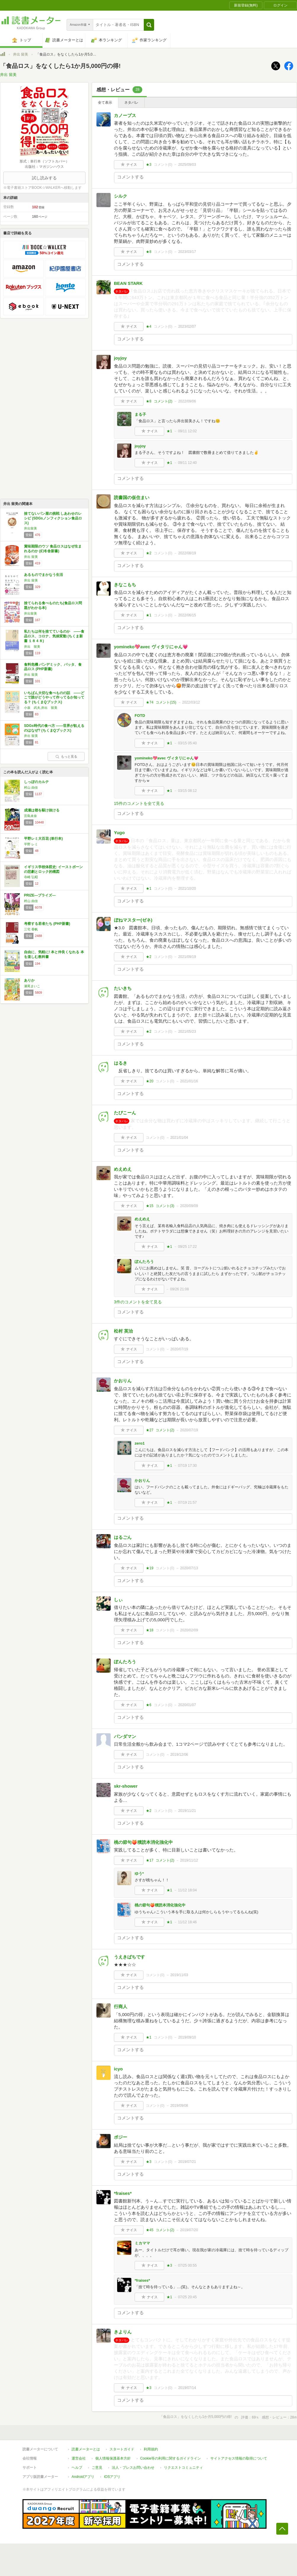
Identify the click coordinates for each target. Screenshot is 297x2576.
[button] (149, 25)
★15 (149, 1206)
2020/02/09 (189, 1630)
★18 (149, 1630)
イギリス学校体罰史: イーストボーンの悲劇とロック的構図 (53, 869)
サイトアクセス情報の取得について (238, 2458)
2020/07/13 (189, 1568)
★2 (148, 553)
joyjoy (120, 357)
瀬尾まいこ (32, 986)
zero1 (140, 1443)
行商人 (120, 2006)
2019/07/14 (187, 2388)
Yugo (119, 832)
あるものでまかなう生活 (43, 575)
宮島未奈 (30, 816)
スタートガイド (121, 2449)
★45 (149, 2230)
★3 (148, 165)
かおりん (123, 1380)
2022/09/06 (187, 401)
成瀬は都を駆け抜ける (41, 810)
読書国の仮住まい (131, 497)
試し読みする (44, 178)
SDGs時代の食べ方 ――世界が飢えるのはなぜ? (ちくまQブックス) (54, 728)
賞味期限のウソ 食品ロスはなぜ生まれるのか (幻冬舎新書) (53, 548)
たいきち (123, 988)
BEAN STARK (128, 283)
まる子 (140, 414)
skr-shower (126, 1786)
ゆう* (139, 1873)
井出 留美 (20, 54)
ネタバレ (131, 102)
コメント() (163, 164)
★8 (148, 252)
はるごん (123, 1537)
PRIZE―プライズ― (40, 895)
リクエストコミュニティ (183, 2467)
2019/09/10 (187, 2037)
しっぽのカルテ (36, 782)
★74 (149, 702)
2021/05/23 (187, 1031)
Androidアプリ (83, 2476)
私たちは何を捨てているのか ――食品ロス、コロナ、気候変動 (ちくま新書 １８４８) (54, 636)
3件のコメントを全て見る (138, 1302)
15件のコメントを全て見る (139, 803)
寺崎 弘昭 (31, 877)
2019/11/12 (189, 1860)
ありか (29, 980)
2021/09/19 (187, 957)
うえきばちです (129, 1956)
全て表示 (105, 102)
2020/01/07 (187, 1705)
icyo (118, 2068)
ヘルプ (77, 2467)
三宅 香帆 (31, 929)
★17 (149, 1860)
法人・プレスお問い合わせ (133, 2467)
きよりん (123, 2331)
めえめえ (123, 1169)
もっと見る (66, 756)
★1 (169, 431)
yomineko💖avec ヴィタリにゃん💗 (151, 646)
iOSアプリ (112, 2476)
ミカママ (142, 2243)
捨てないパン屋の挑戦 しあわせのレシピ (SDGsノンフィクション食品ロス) (53, 518)
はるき (120, 1063)
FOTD (140, 715)
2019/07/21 (187, 2162)
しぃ (118, 1599)
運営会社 (79, 2458)
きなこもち (125, 584)
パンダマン (125, 1736)
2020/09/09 (189, 1206)
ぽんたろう (144, 1261)
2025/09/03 (187, 164)
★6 (148, 1705)
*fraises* (123, 2193)
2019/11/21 (187, 1810)
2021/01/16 (189, 1081)
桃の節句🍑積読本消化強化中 (143, 1842)
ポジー (120, 2137)
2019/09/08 (179, 2105)
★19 (149, 1568)
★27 (149, 1430)
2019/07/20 (189, 2230)
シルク (120, 196)
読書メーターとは (86, 2449)
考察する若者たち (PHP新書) (47, 924)
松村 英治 (123, 1331)
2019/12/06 (179, 1754)
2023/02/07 (187, 326)
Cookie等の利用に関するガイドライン (170, 2458)
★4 (148, 326)
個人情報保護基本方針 (113, 2458)
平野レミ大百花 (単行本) (43, 839)
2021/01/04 (179, 1137)
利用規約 (151, 2449)
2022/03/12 (191, 702)
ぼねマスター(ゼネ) (133, 919)
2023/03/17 (187, 252)
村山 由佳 (31, 787)
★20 (149, 1081)
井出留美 (30, 528)
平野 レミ (31, 844)
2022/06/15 (187, 615)
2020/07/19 (179, 1349)
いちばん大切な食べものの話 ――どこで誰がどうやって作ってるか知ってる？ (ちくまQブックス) (54, 697)
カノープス (125, 115)
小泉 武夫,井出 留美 (40, 707)
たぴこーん (125, 1112)
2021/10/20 (187, 888)
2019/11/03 (179, 1975)
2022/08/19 (187, 553)
